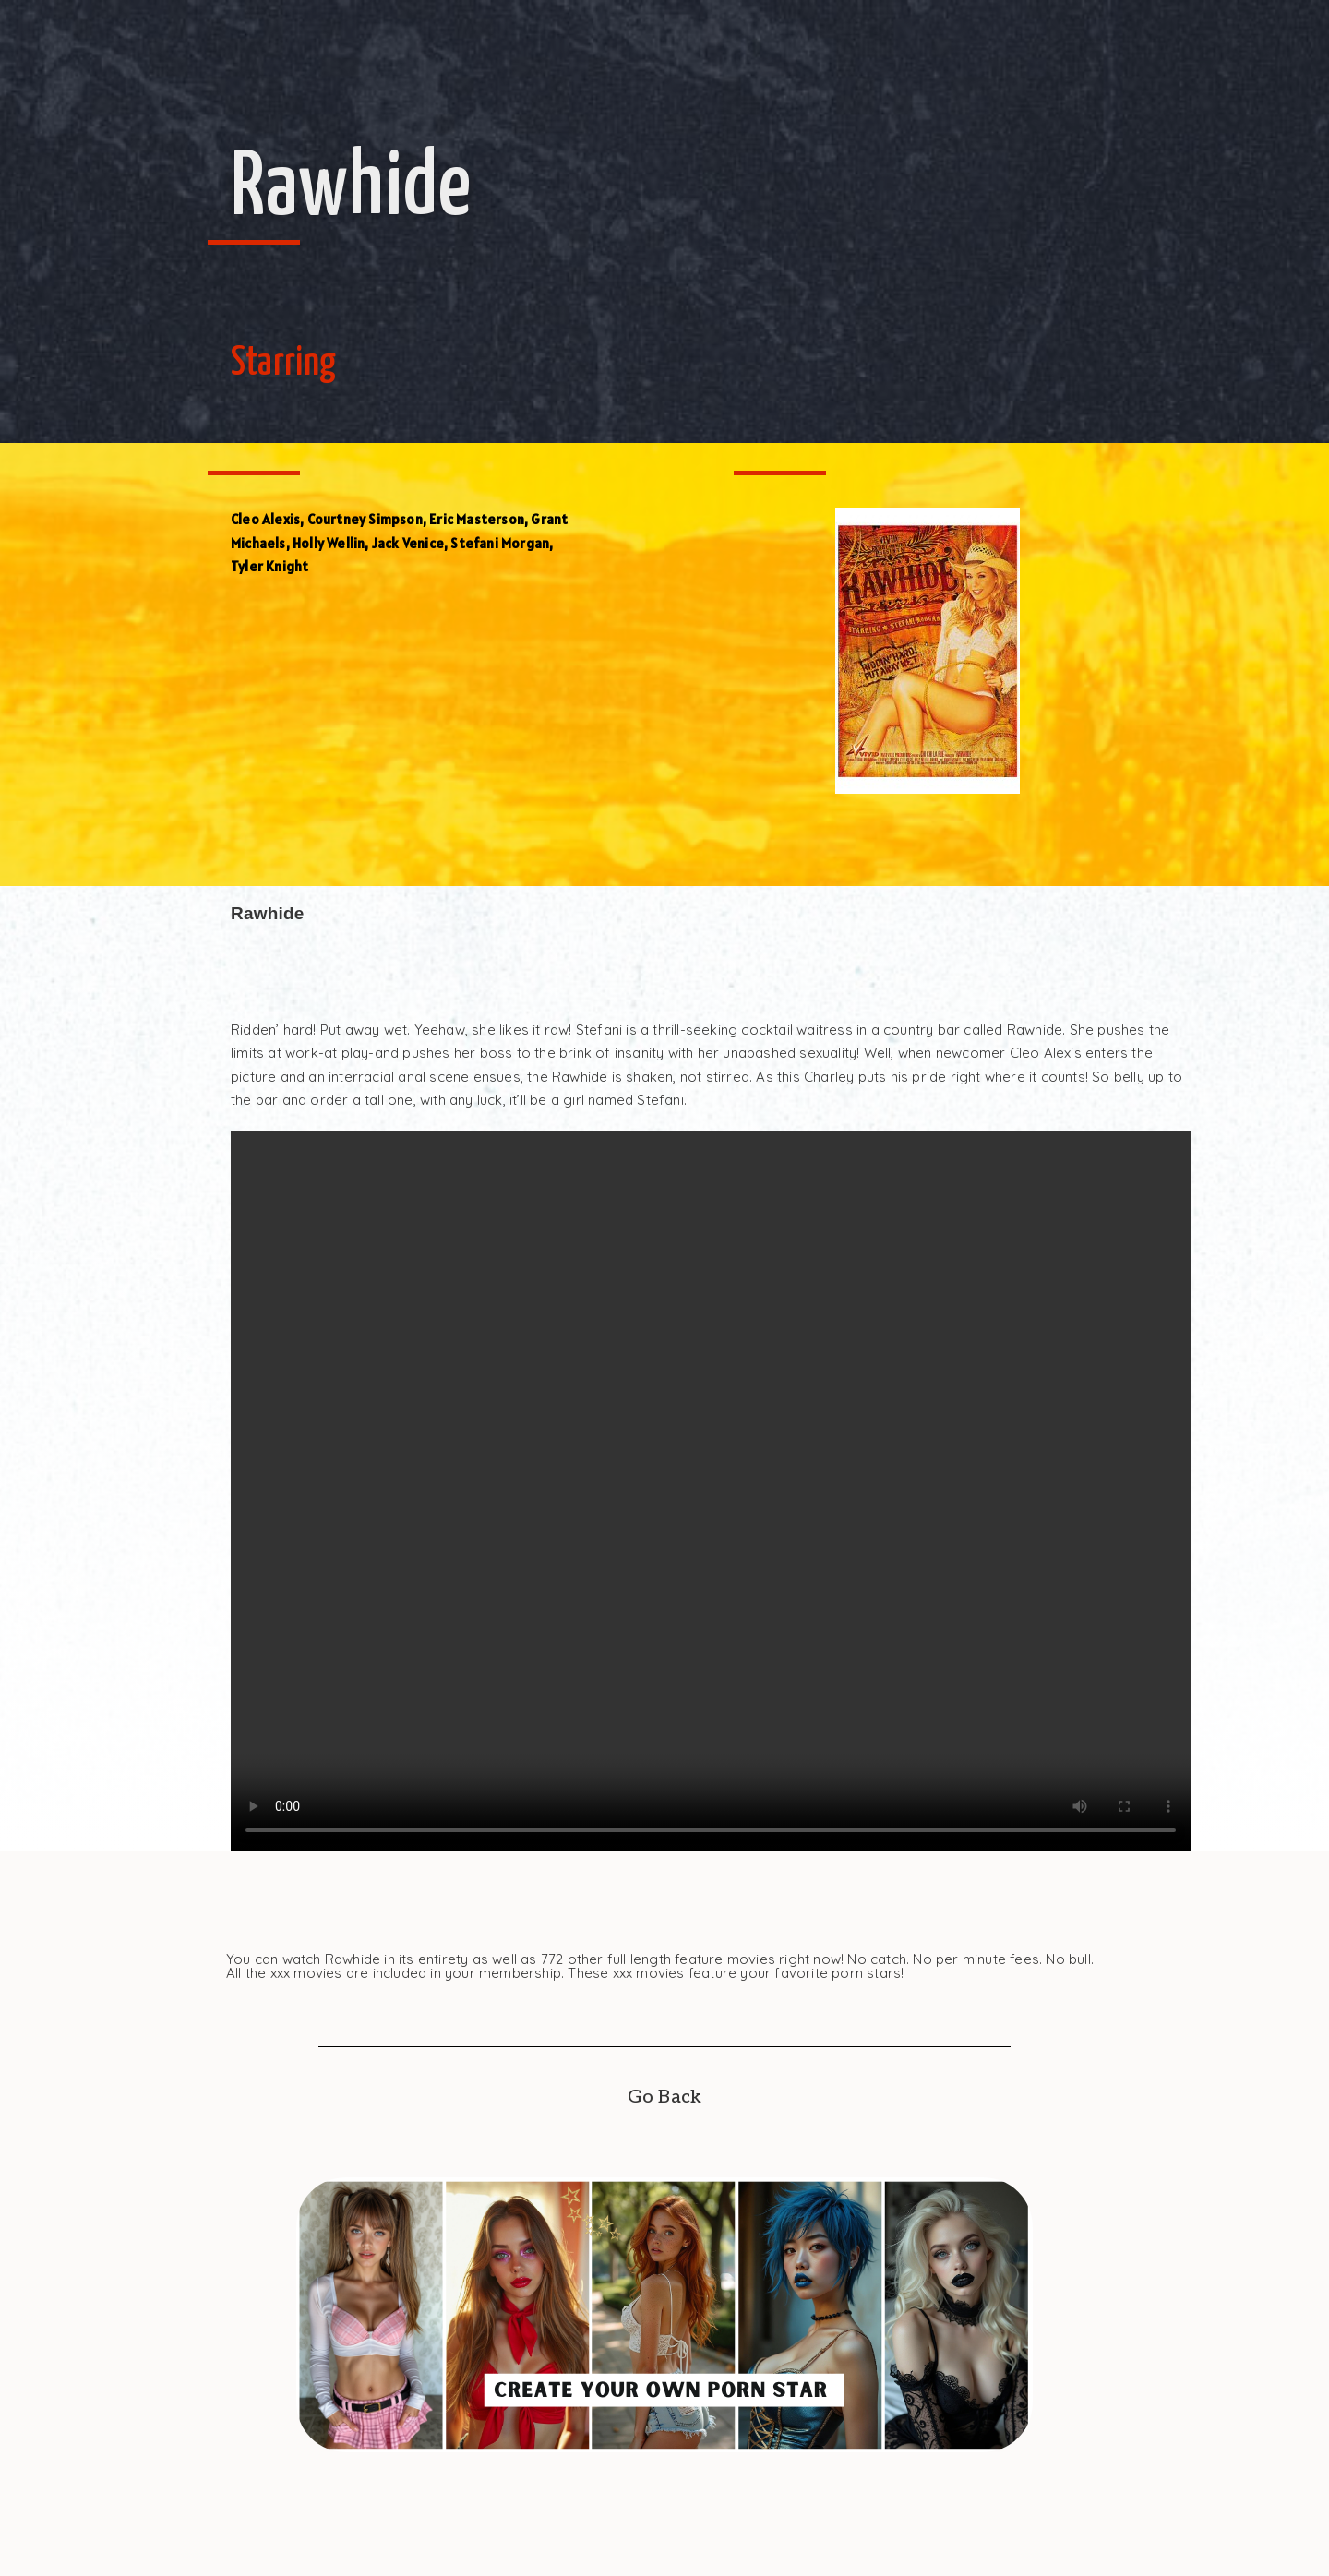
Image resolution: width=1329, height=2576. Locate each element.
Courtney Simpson (365, 519)
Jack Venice (408, 543)
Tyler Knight (269, 566)
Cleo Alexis (265, 519)
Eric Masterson (476, 519)
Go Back (664, 2097)
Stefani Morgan (499, 543)
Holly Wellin (329, 543)
